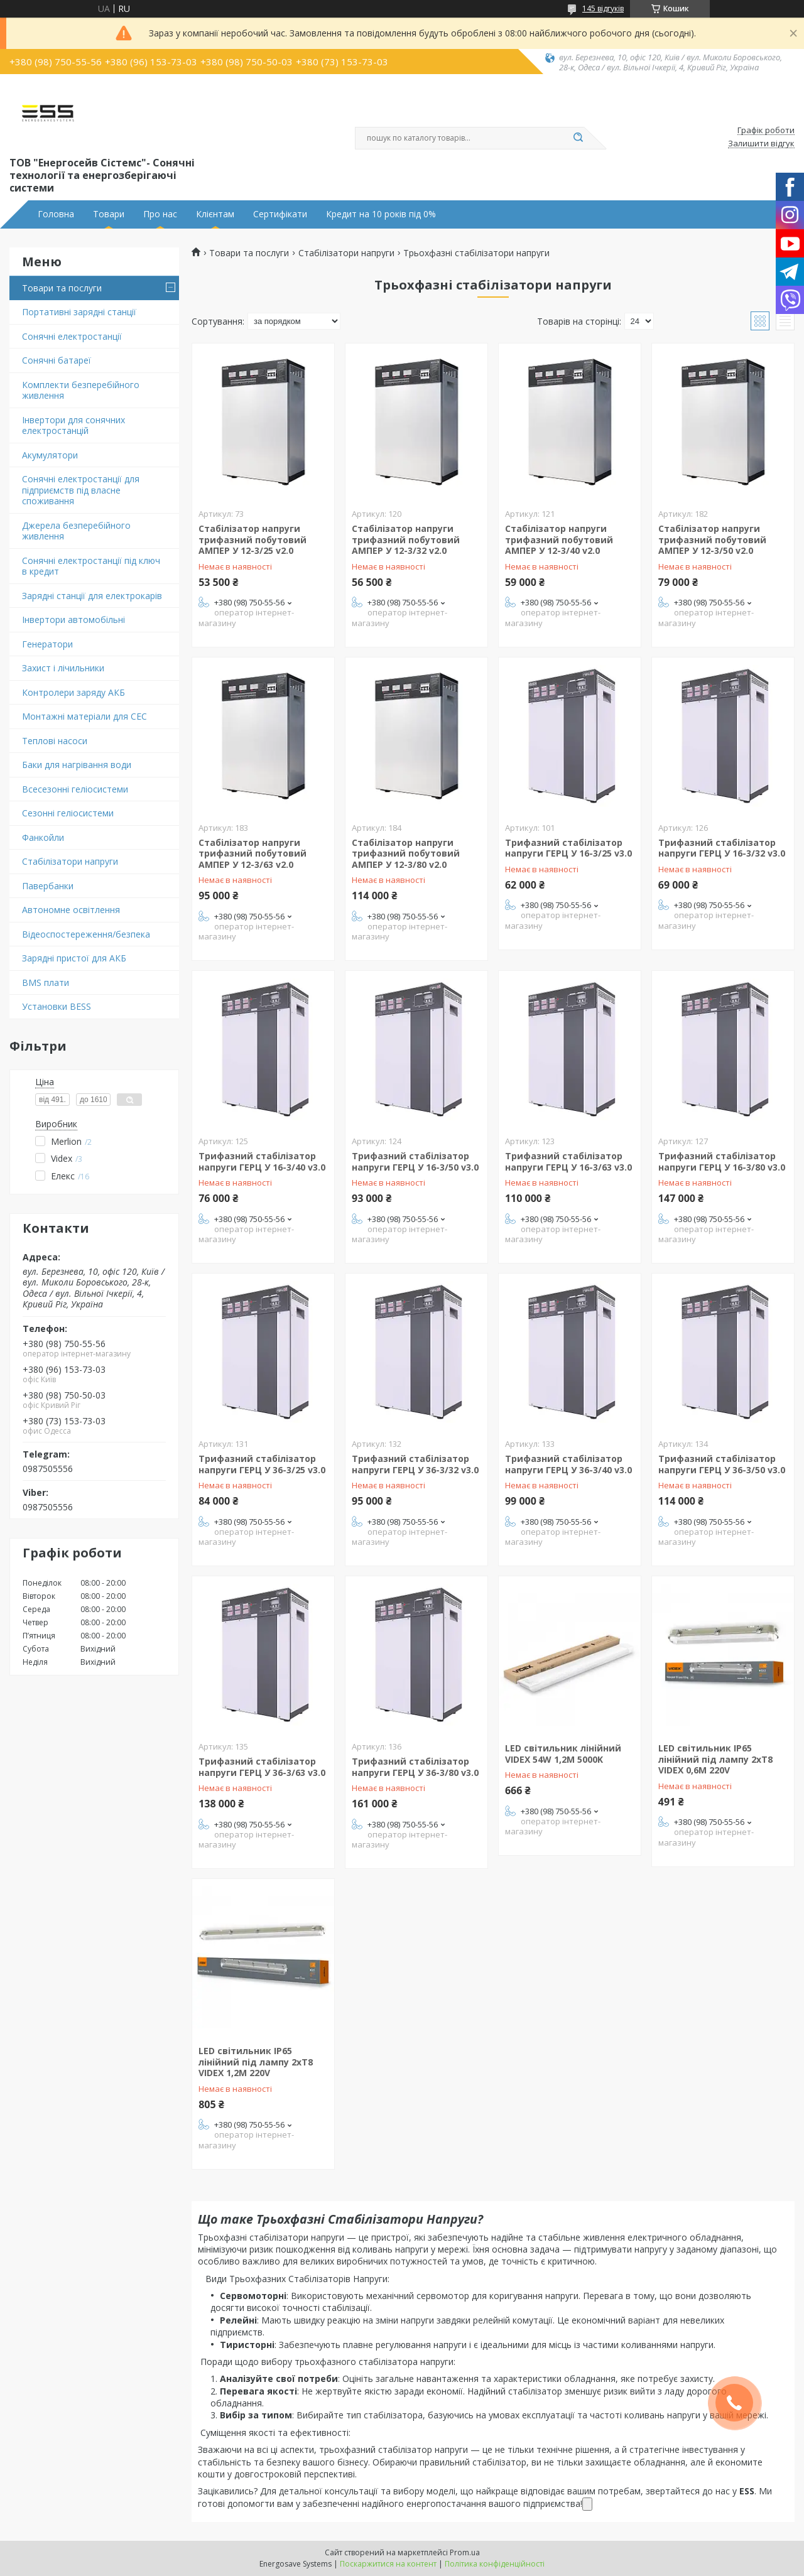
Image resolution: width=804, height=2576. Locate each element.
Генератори (47, 644)
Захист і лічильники (63, 668)
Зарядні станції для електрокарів (92, 596)
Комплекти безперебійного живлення (80, 390)
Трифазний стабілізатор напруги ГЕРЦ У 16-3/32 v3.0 (721, 848)
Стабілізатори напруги (70, 861)
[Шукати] (577, 138)
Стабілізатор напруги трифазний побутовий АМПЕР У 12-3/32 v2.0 (406, 539)
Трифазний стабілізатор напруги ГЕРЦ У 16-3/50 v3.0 (415, 1161)
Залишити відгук (761, 143)
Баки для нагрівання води (76, 765)
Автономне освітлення (71, 910)
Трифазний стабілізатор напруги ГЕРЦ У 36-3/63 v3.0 (261, 1766)
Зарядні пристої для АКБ (74, 958)
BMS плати (45, 982)
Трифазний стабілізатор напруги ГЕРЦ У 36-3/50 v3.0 (721, 1464)
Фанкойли (43, 837)
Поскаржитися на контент (388, 2563)
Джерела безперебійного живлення (76, 531)
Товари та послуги (62, 288)
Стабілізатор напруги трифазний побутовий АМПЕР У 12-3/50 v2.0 (712, 539)
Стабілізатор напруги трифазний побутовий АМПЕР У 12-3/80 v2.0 (406, 853)
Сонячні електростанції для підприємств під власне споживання (80, 490)
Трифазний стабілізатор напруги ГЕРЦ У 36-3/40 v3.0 (568, 1464)
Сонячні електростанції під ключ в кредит (91, 566)
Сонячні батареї (56, 360)
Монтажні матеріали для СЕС (84, 716)
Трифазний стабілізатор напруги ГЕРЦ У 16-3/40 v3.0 (261, 1161)
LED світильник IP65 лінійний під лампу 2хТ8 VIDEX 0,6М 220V (715, 1759)
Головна (56, 214)
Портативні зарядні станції (79, 312)
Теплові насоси (54, 741)
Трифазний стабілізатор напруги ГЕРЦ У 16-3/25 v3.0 (568, 848)
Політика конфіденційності (495, 2563)
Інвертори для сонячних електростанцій (73, 425)
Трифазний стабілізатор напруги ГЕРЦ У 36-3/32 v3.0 (415, 1464)
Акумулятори (50, 455)
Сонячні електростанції (72, 336)
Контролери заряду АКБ (73, 692)
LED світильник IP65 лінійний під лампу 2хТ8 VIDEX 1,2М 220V (255, 2062)
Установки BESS (56, 1006)
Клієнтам (215, 214)
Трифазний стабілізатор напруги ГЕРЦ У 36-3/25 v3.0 (261, 1464)
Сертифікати (280, 214)
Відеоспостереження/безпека (86, 934)
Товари (108, 214)
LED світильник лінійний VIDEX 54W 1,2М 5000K (563, 1753)
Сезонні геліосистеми (68, 813)
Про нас (160, 214)
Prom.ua (465, 2552)
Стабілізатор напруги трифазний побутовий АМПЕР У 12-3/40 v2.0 (559, 539)
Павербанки (47, 886)
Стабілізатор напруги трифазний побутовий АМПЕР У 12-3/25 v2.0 (252, 539)
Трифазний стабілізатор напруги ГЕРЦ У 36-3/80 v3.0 (415, 1766)
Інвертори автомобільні (73, 619)
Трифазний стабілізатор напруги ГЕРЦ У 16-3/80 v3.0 (721, 1161)
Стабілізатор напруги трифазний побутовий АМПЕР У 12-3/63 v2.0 (252, 853)
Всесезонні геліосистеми (75, 789)
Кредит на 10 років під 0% (381, 214)
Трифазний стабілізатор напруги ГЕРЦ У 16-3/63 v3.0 (568, 1161)
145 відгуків (603, 8)
